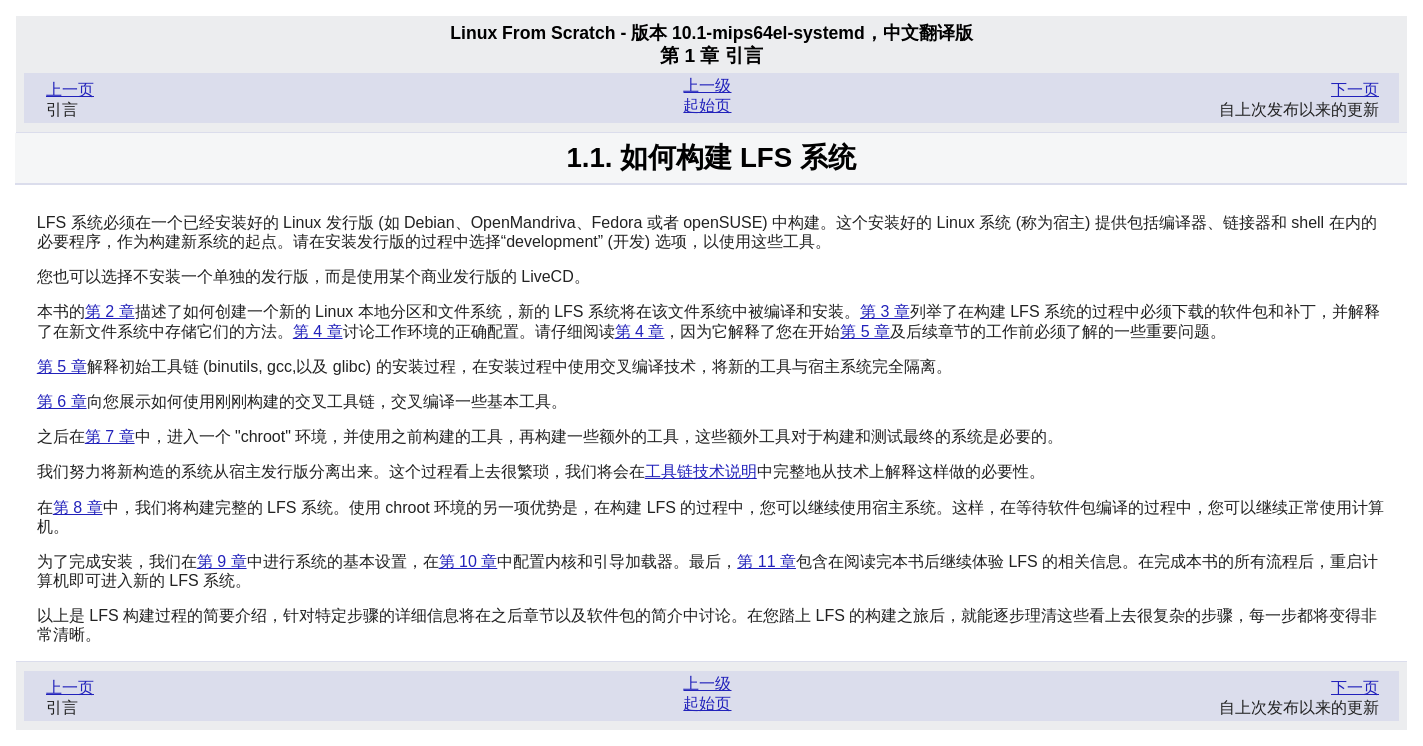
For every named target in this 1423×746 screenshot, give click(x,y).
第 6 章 (62, 401)
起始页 (707, 105)
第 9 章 (222, 561)
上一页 (70, 89)
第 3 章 (885, 311)
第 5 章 (865, 331)
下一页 (1355, 89)
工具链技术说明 (701, 471)
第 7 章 (110, 436)
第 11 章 (766, 561)
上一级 (707, 85)
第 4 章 (318, 331)
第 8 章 (78, 507)
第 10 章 (468, 561)
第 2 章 (110, 311)
